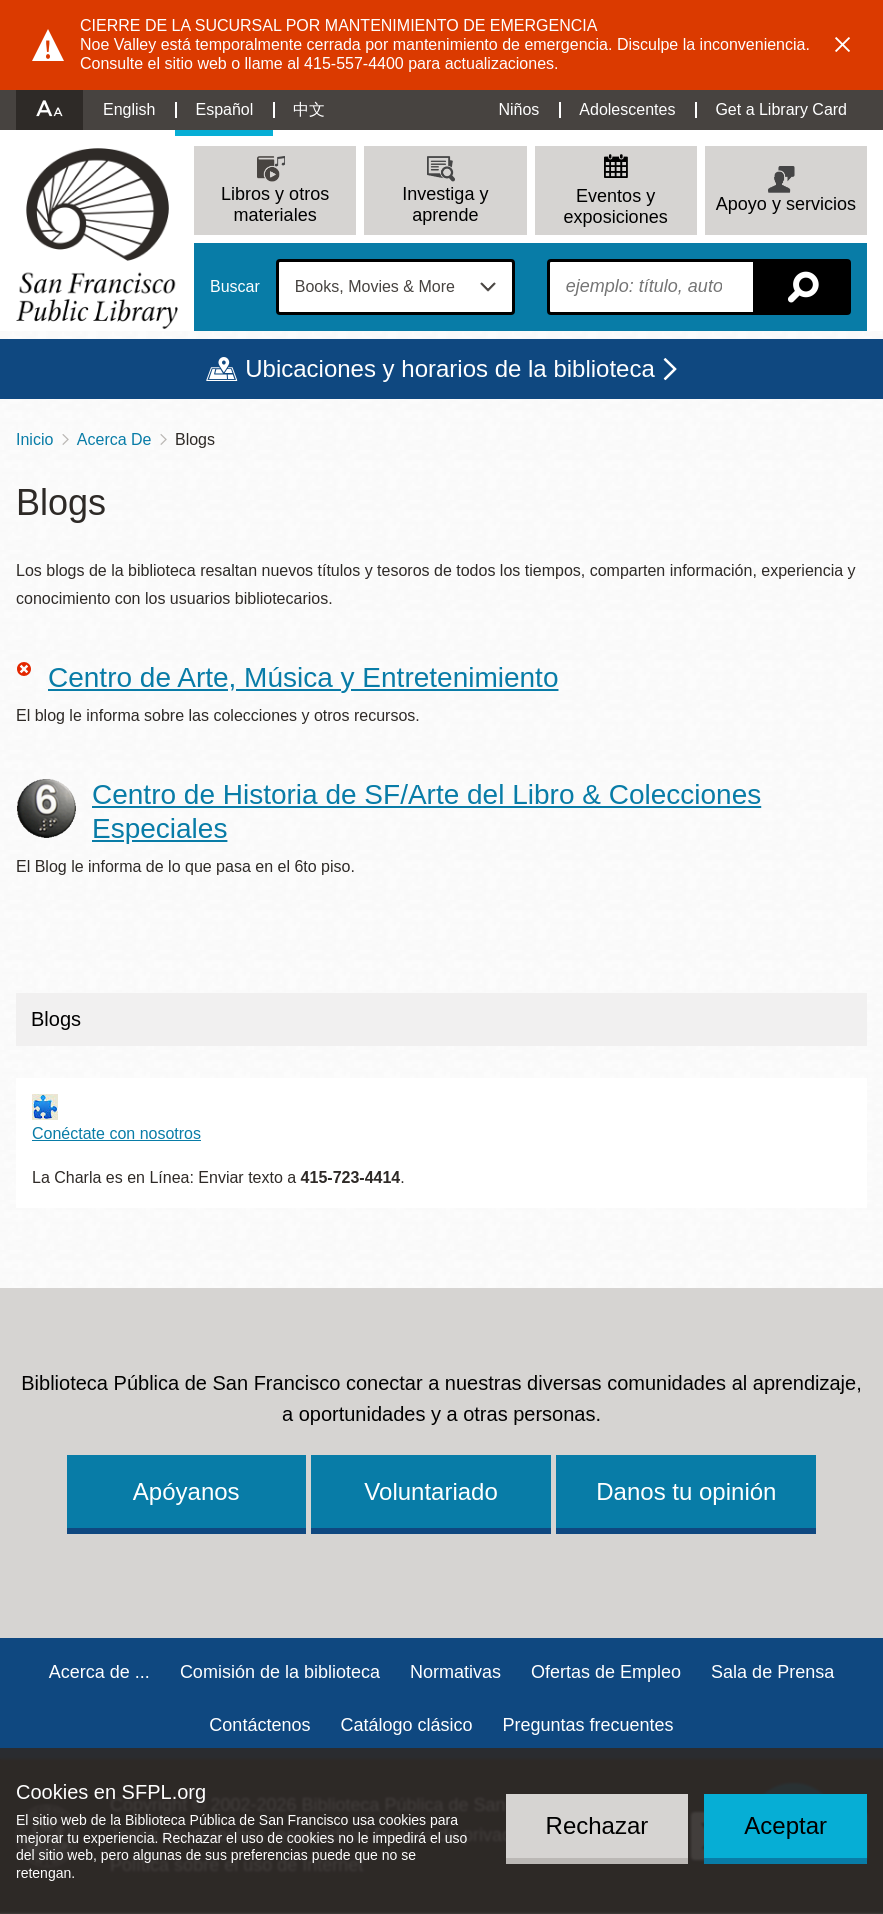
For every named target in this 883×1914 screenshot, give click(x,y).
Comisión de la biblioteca (280, 1672)
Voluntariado (430, 1491)
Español (224, 109)
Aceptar (785, 1825)
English (129, 109)
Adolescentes (627, 109)
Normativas (455, 1672)
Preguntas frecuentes (588, 1725)
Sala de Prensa (772, 1672)
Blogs (56, 1019)
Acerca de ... (99, 1672)
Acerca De (114, 439)
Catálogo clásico (406, 1725)
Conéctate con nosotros (116, 1133)
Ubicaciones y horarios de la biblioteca (450, 368)
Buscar (235, 287)
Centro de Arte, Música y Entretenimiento (303, 677)
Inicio (34, 439)
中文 (309, 109)
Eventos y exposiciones (616, 206)
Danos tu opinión (686, 1491)
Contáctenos (259, 1725)
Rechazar (597, 1825)
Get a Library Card (781, 109)
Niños (518, 109)
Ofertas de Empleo (606, 1672)
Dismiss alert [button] (843, 45)
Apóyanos (186, 1491)
